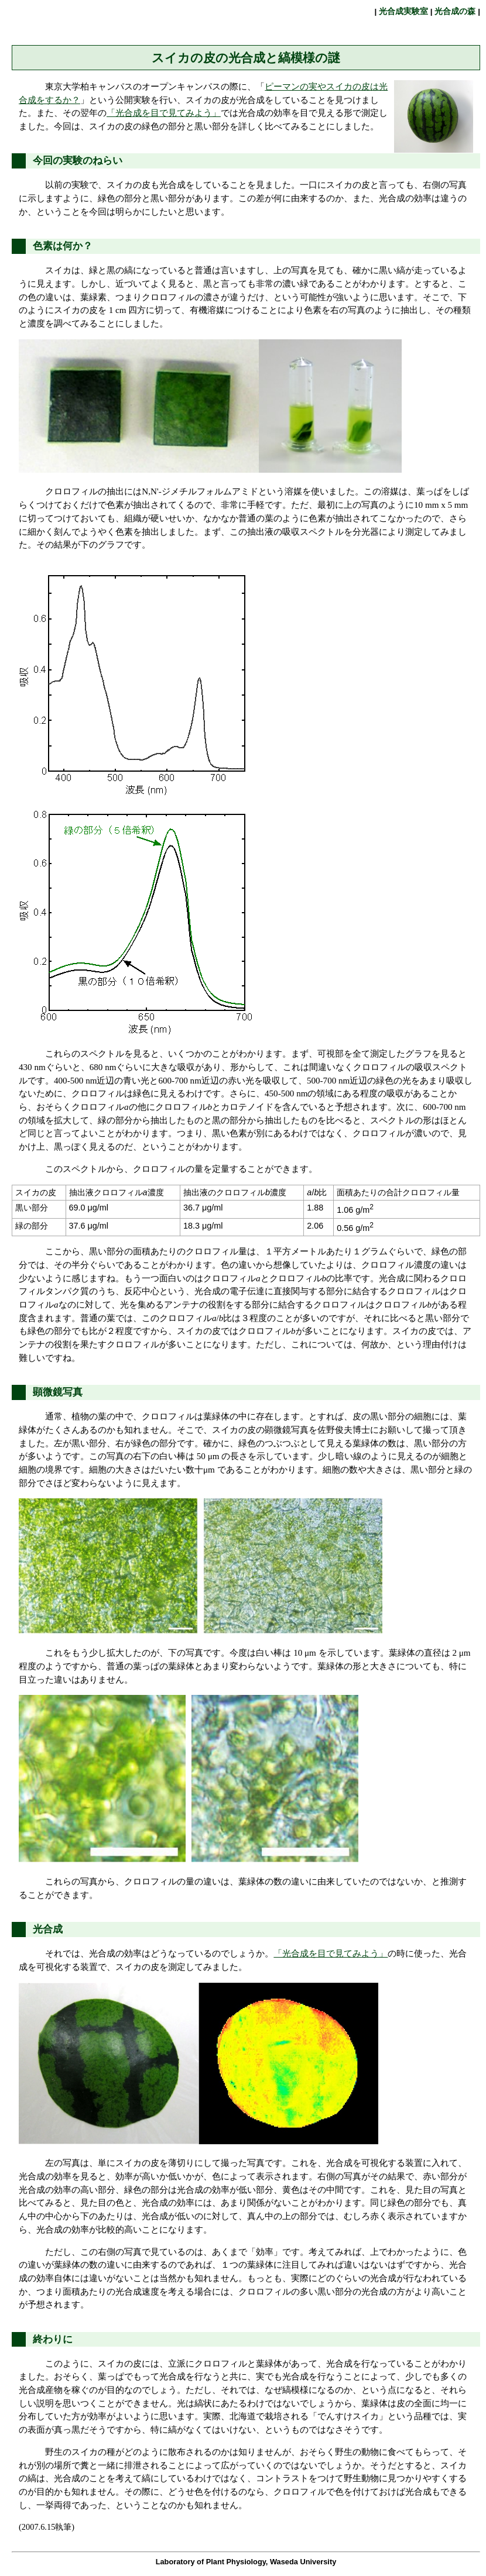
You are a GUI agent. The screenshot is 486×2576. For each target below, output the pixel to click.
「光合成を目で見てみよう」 (164, 113)
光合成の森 (455, 11)
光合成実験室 (403, 11)
